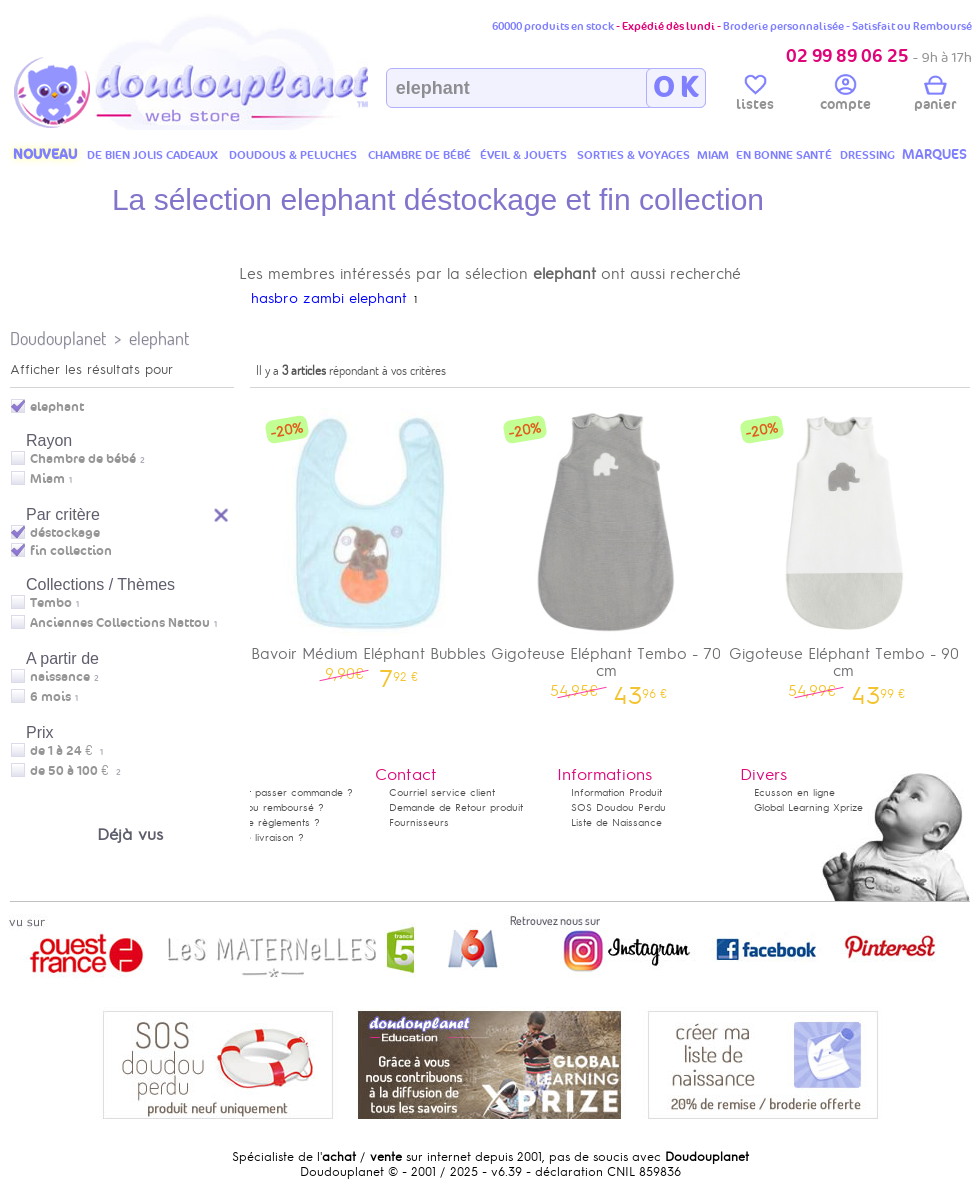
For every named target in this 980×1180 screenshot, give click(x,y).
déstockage (65, 533)
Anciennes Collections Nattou (120, 623)
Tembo (51, 603)
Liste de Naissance (616, 822)
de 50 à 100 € (75, 771)
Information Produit (616, 792)
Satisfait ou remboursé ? (265, 807)
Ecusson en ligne (794, 792)
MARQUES (934, 154)
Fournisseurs (419, 822)
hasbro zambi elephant (329, 298)
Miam (47, 479)
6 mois (50, 697)
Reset (222, 512)
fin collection (71, 551)
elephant (159, 338)
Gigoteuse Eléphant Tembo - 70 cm (607, 550)
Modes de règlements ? (263, 822)
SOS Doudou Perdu (618, 807)
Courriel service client (442, 792)
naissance (60, 677)
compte (845, 96)
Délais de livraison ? (255, 837)
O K (675, 88)
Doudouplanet (58, 338)
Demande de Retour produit (456, 807)
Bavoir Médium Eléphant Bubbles (369, 541)
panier (935, 96)
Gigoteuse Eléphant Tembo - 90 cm (844, 550)
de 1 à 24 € (66, 751)
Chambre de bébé (83, 459)
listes (755, 96)
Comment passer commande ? (279, 792)
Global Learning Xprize (808, 807)
